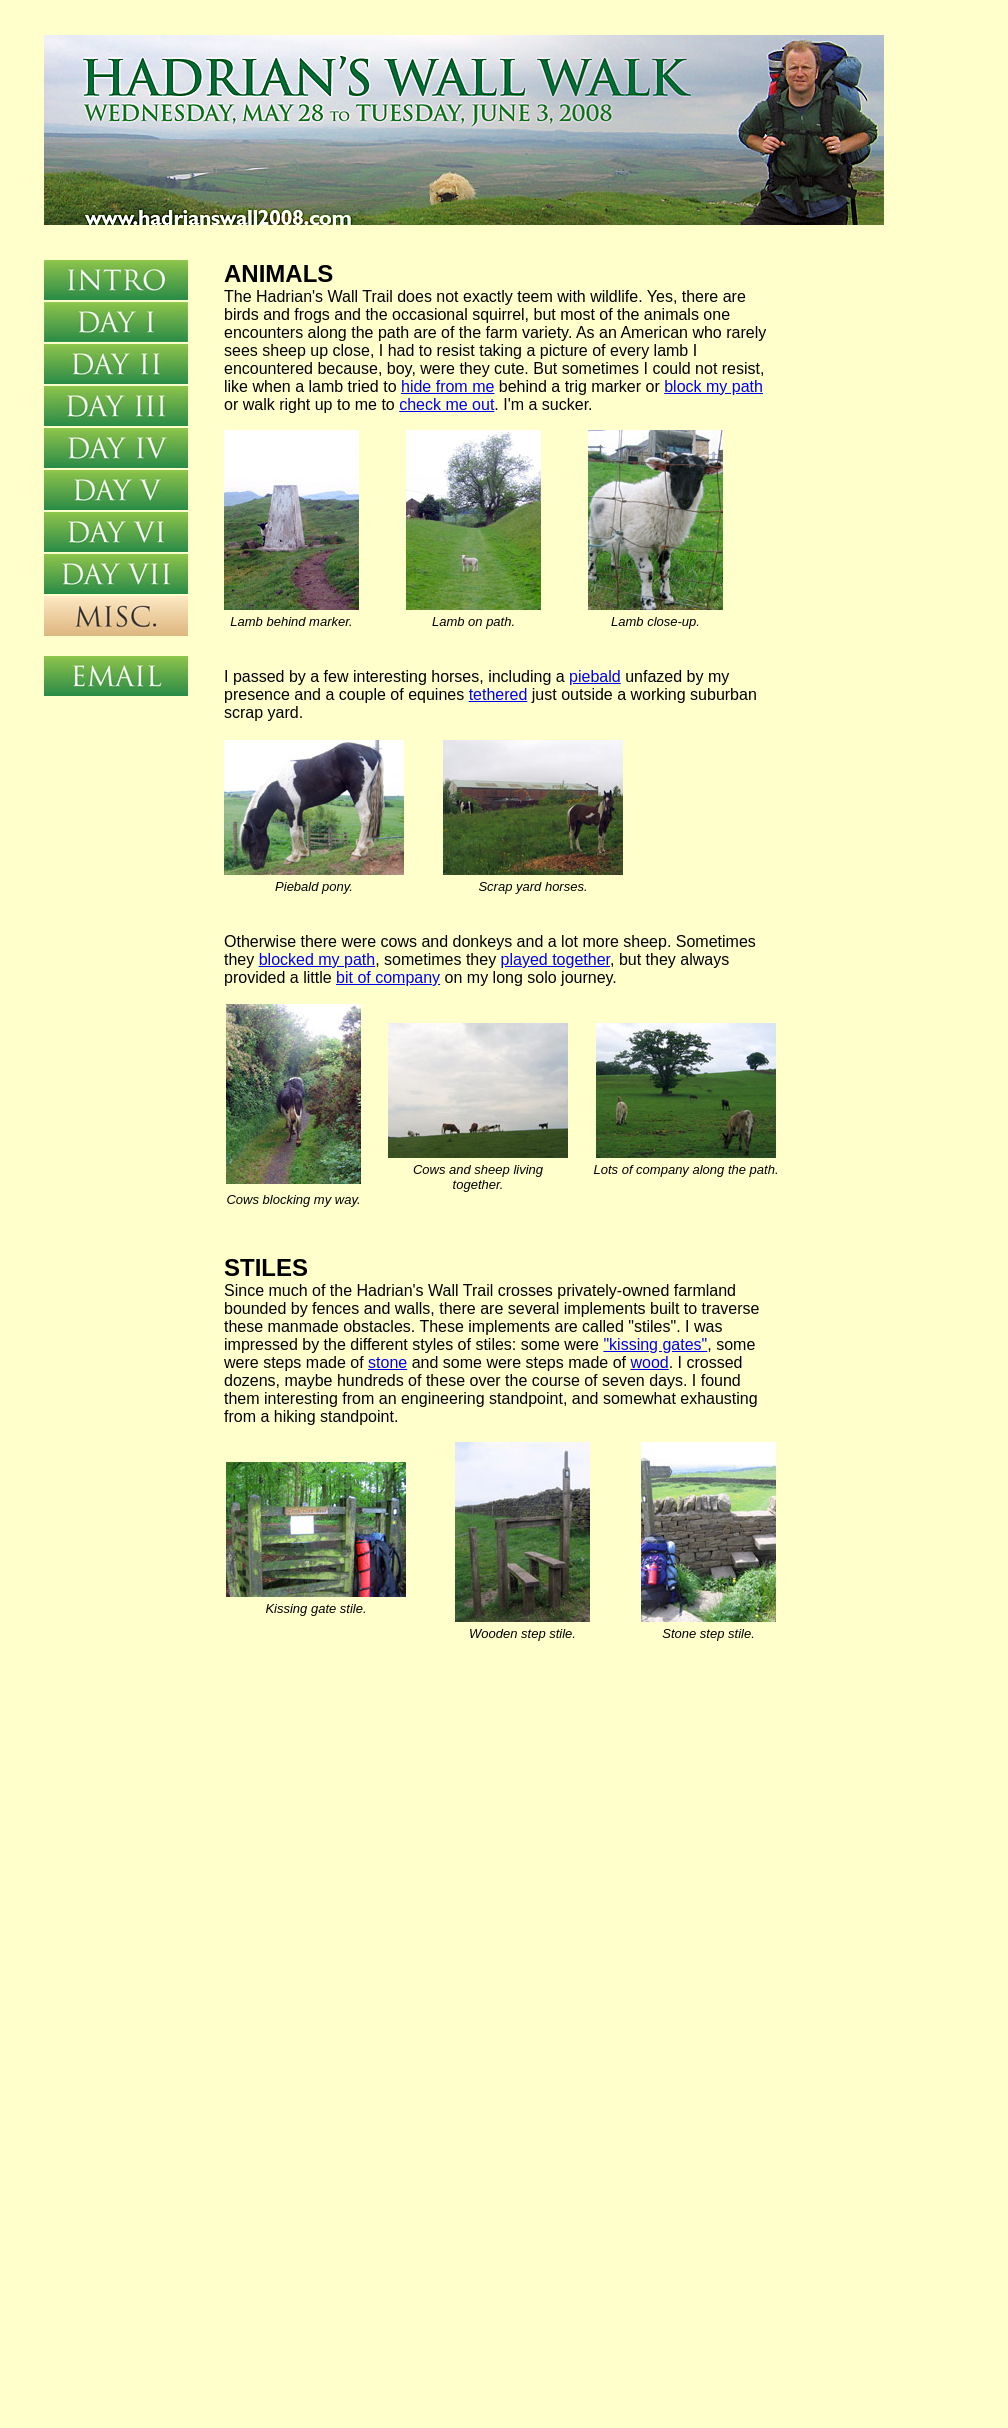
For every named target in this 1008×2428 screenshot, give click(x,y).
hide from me (447, 386)
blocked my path (317, 959)
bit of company (388, 977)
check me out (446, 404)
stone (387, 1362)
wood (649, 1362)
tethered (498, 694)
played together (555, 959)
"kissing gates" (655, 1344)
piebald (595, 676)
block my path (713, 386)
